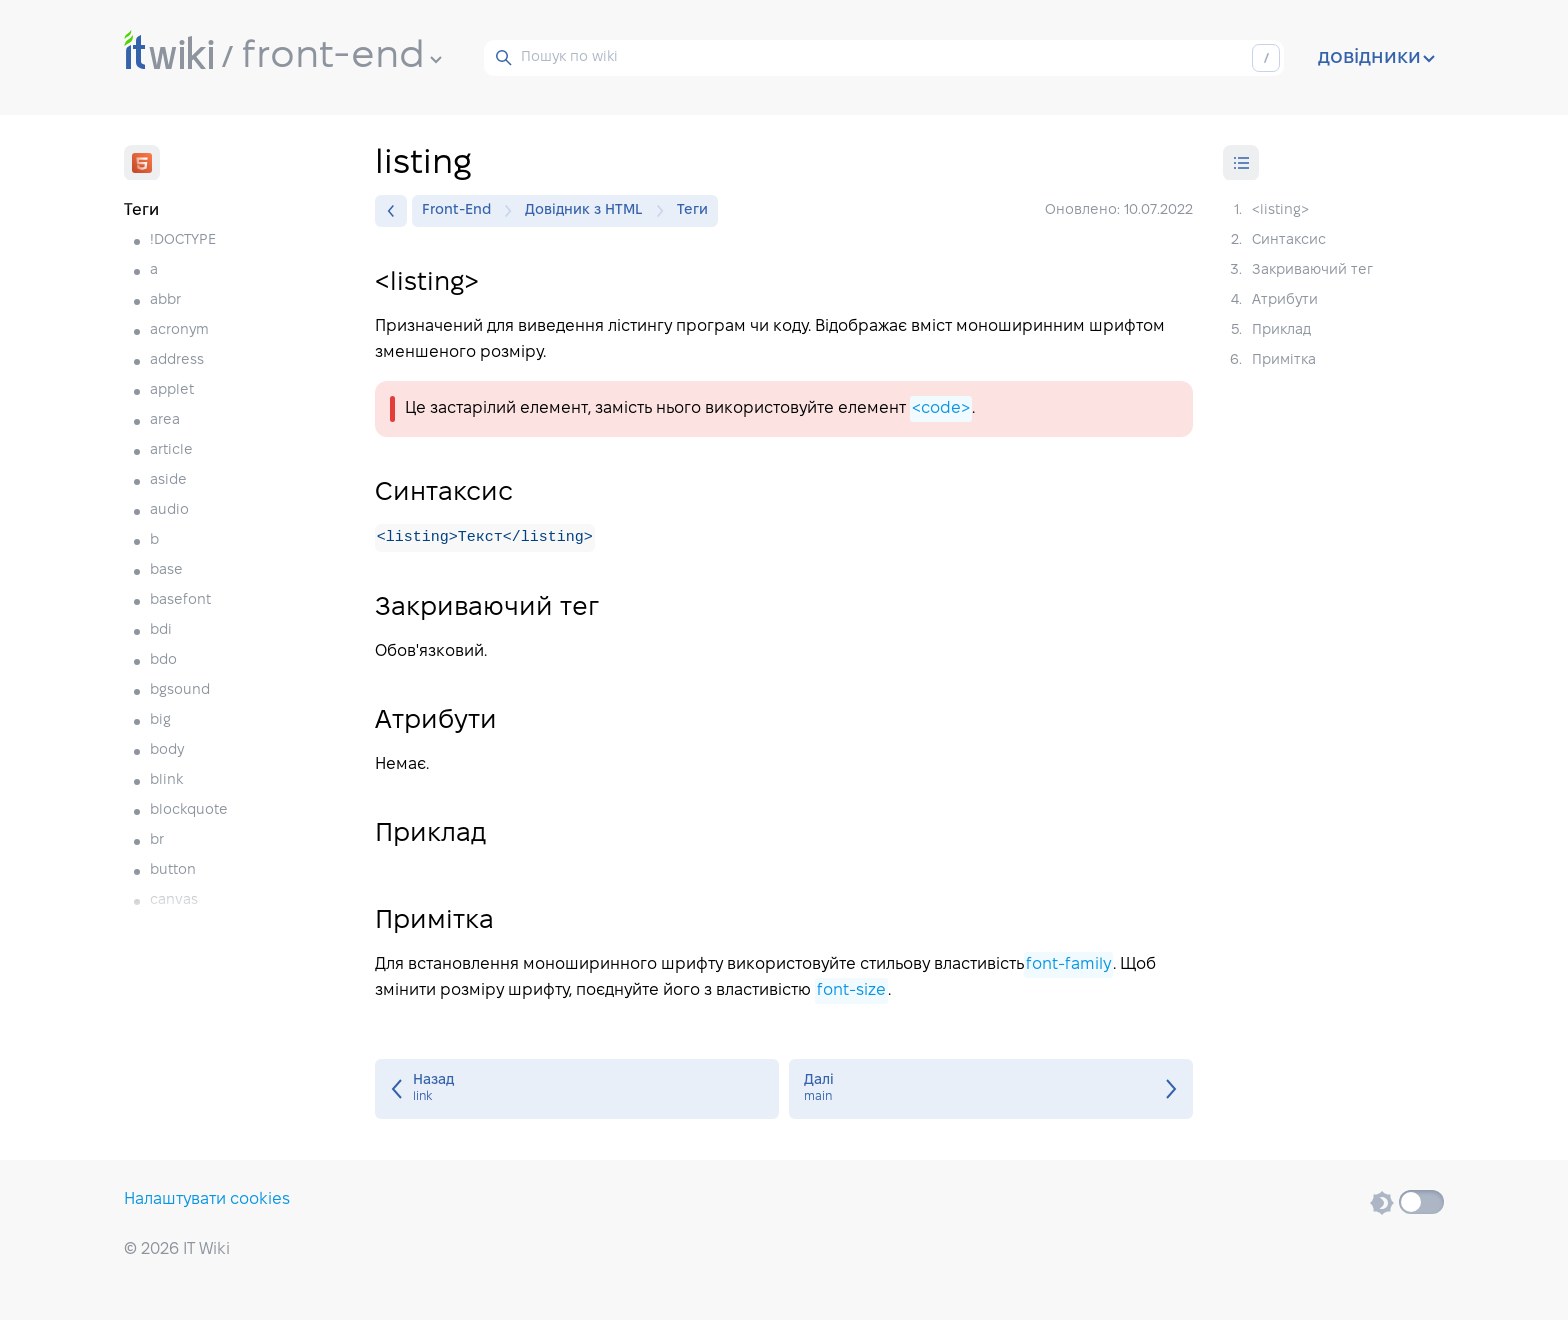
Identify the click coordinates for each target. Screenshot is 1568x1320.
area (165, 420)
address (177, 360)
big (160, 720)
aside (168, 480)
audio (169, 510)
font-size (851, 991)
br (157, 840)
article (171, 450)
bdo (163, 660)
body (167, 750)
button (173, 870)
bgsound (180, 690)
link (577, 1090)
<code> (941, 408)
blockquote (189, 810)
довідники (1376, 58)
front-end (342, 57)
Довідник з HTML (589, 211)
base (166, 570)
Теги (692, 210)
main (991, 1090)
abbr (165, 300)
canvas (174, 900)
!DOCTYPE (183, 240)
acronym (179, 330)
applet (172, 390)
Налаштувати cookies (207, 1199)
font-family (1068, 965)
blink (166, 780)
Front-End (461, 211)
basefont (180, 600)
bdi (161, 630)
